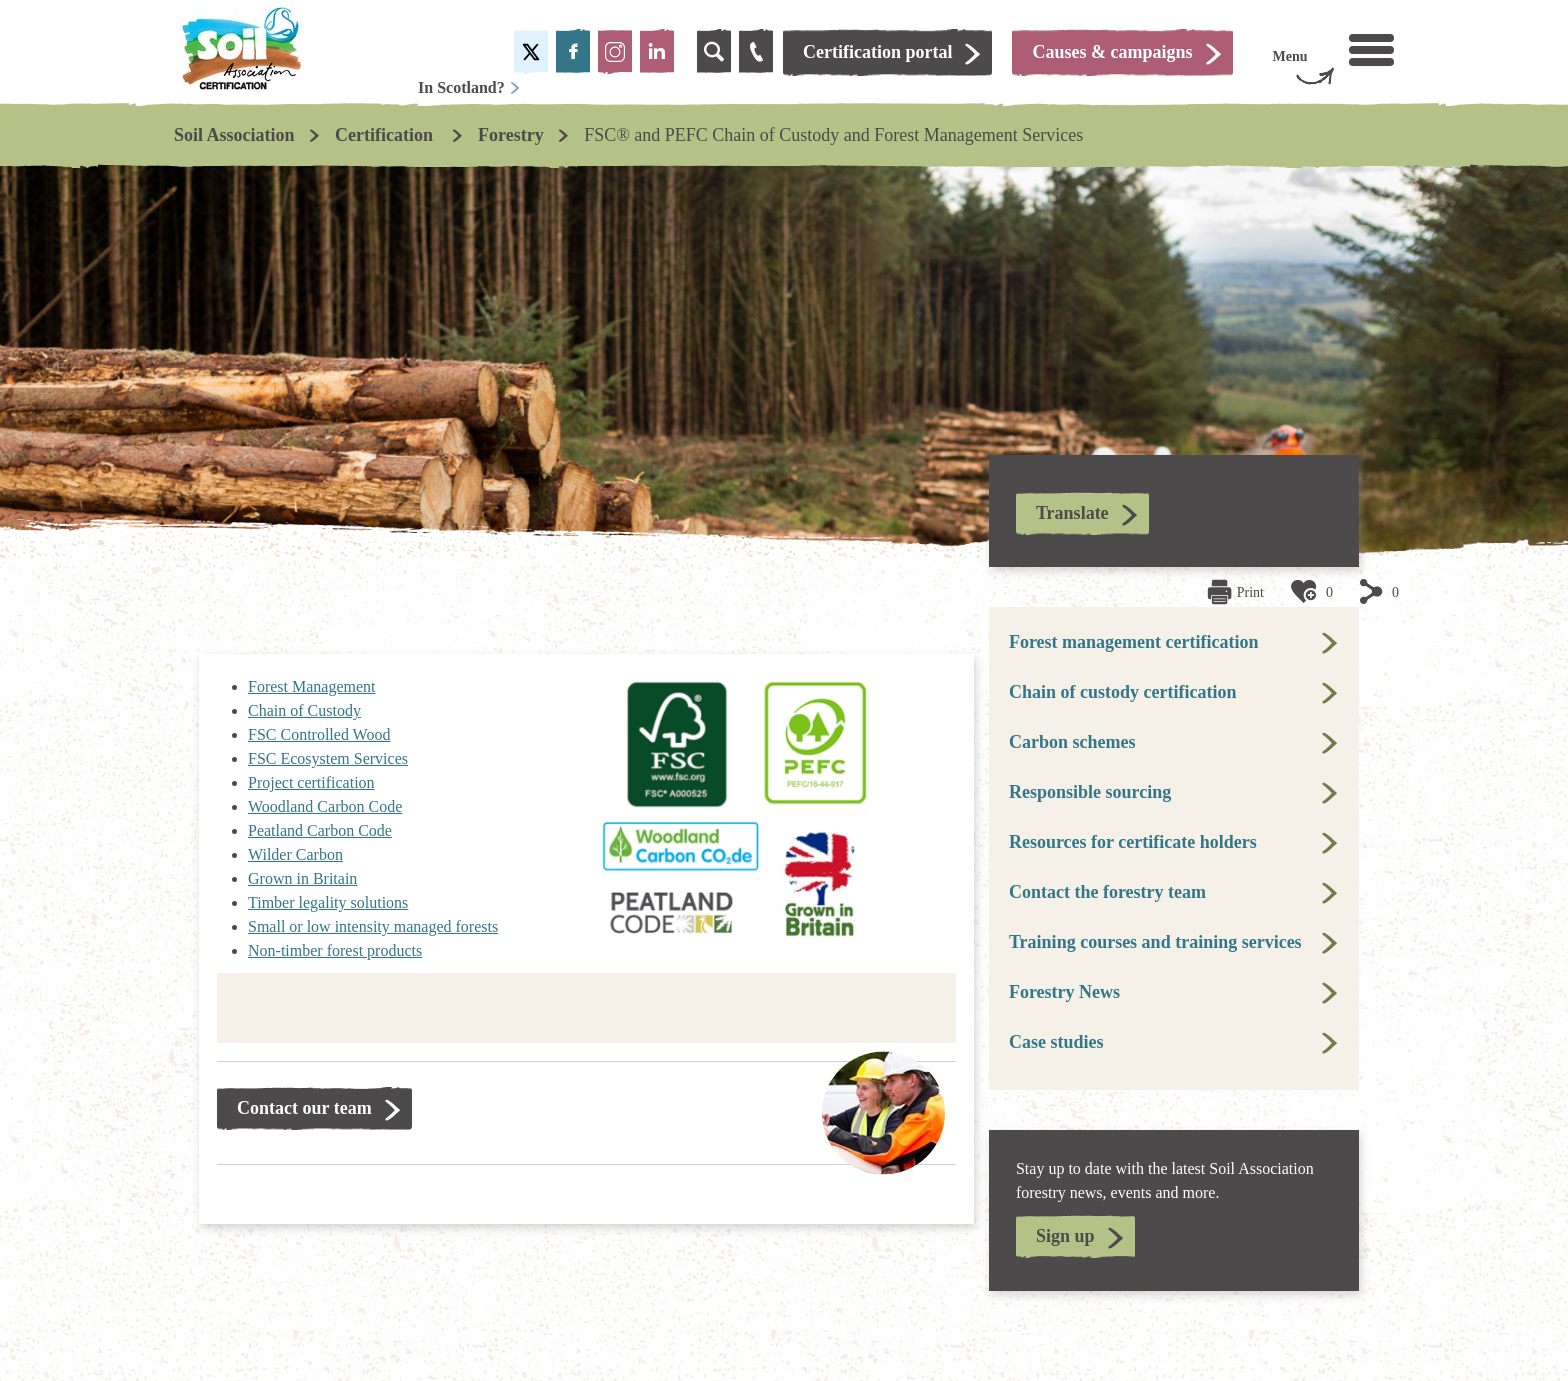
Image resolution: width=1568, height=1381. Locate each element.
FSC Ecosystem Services (328, 758)
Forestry (511, 135)
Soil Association (234, 135)
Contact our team (304, 1108)
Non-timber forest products (335, 950)
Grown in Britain (302, 878)
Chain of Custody (304, 710)
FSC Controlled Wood (319, 734)
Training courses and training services (1155, 942)
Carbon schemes (1072, 742)
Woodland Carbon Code (325, 806)
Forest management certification (1134, 642)
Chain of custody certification (1122, 692)
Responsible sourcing (1090, 792)
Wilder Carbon (295, 854)
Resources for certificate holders (1133, 842)
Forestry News (1064, 992)
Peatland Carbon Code (320, 830)
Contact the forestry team (1107, 892)
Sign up (1065, 1236)
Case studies (1056, 1042)
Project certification (311, 782)
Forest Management (312, 686)
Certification (386, 135)
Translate (1072, 513)
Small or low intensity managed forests (373, 926)
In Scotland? (469, 87)
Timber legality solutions (328, 902)
